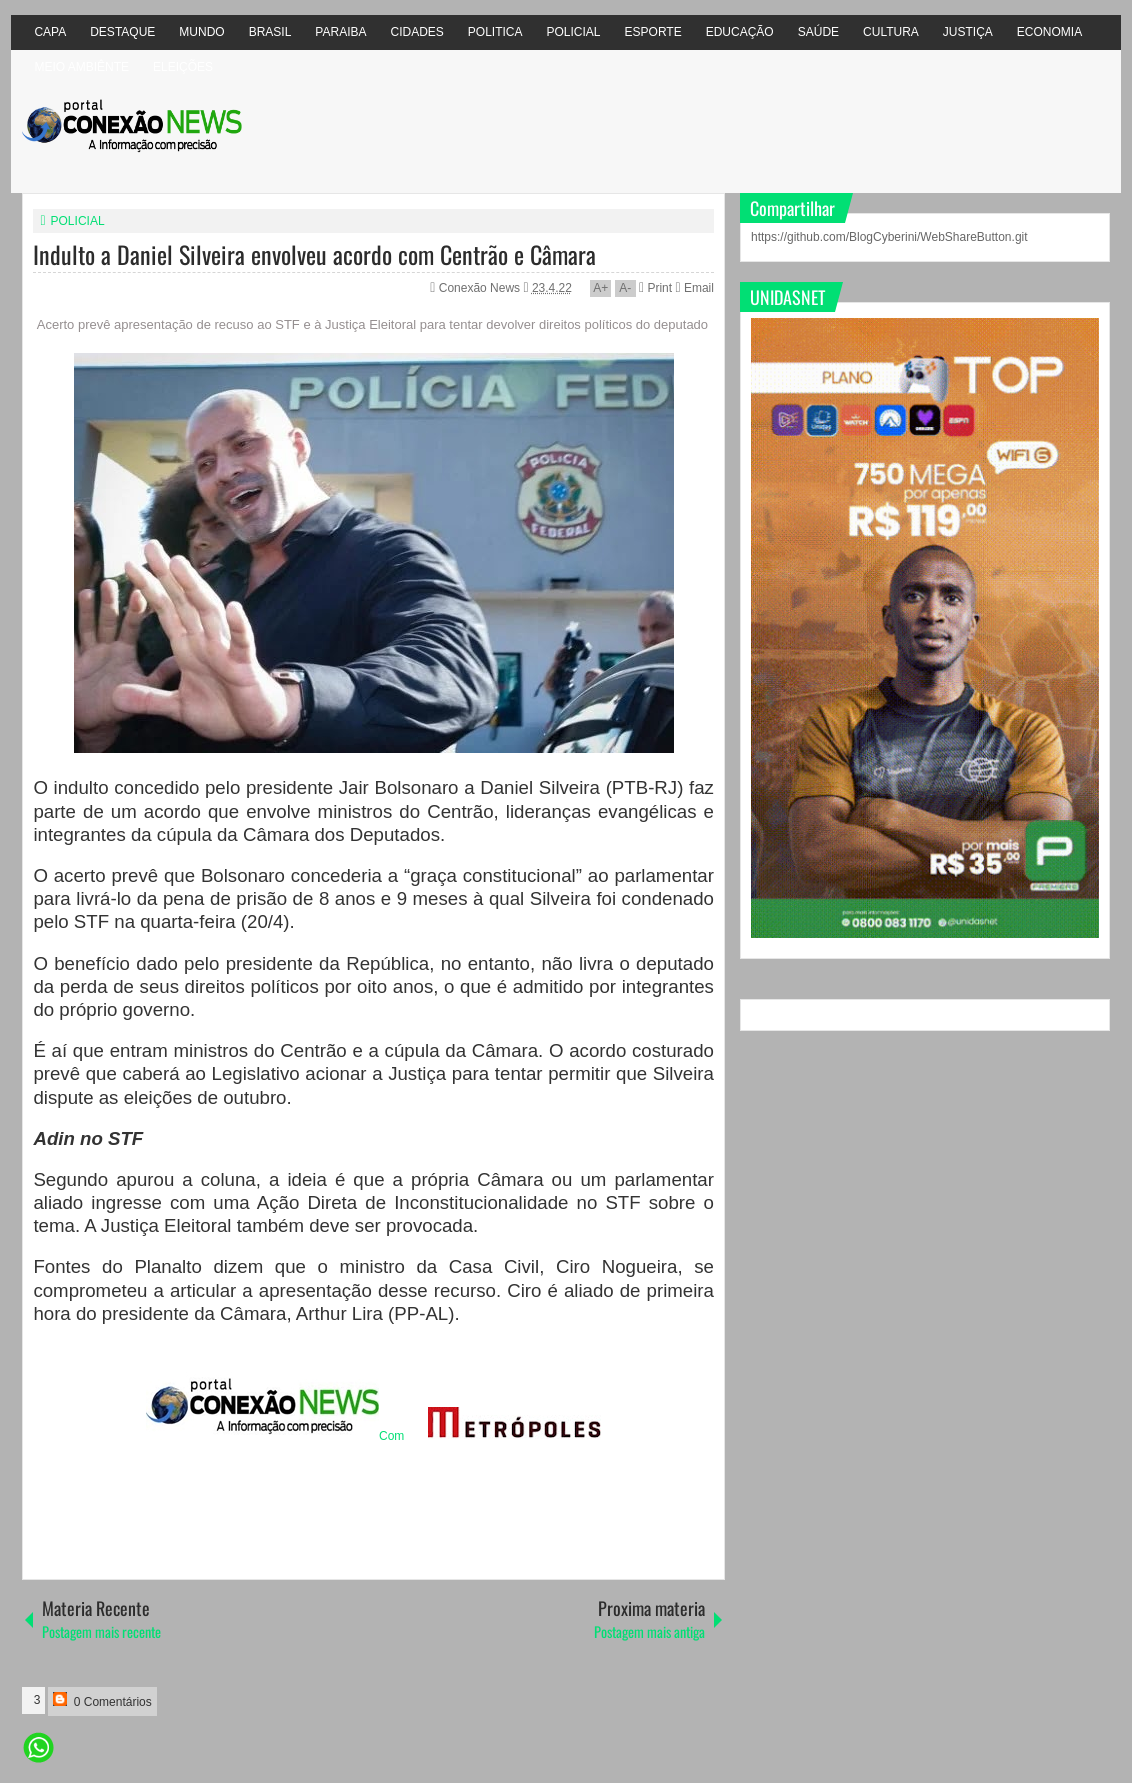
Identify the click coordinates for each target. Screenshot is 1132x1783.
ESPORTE (653, 32)
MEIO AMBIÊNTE (81, 67)
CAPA (50, 32)
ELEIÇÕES (183, 67)
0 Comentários (102, 1700)
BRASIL (270, 32)
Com (275, 1436)
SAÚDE (818, 32)
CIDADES (416, 32)
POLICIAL (574, 32)
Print (655, 288)
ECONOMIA (1049, 32)
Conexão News (481, 288)
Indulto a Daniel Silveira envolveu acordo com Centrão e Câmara (314, 254)
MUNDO (201, 32)
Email (694, 288)
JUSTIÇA (968, 32)
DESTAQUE (122, 32)
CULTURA (891, 32)
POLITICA (495, 32)
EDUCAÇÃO (740, 32)
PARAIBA (340, 32)
